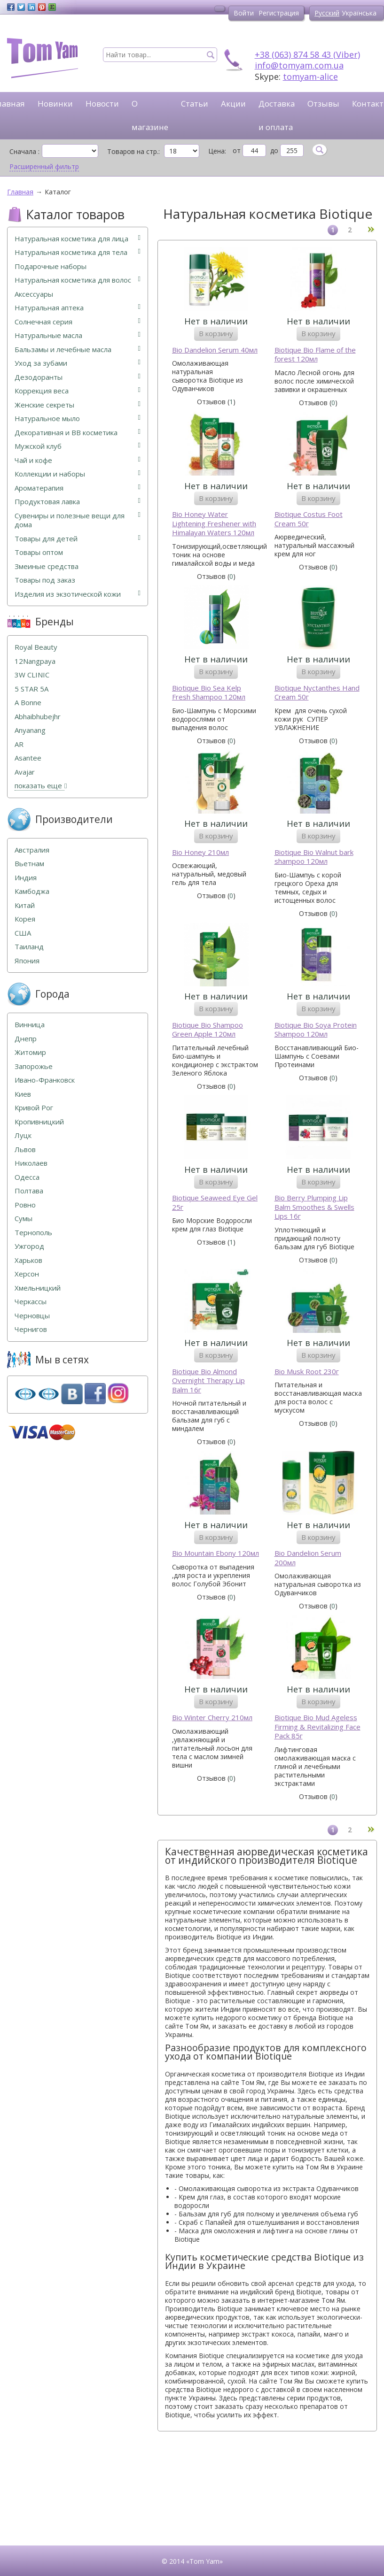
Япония (27, 960)
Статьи (194, 103)
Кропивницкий (39, 1121)
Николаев (31, 1163)
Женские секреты (78, 404)
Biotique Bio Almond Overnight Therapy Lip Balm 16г (208, 1380)
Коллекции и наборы (78, 473)
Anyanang (30, 730)
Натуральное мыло (78, 418)
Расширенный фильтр (44, 166)
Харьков (28, 1260)
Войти (244, 12)
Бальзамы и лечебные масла (78, 349)
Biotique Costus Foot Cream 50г (308, 519)
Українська (359, 12)
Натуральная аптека (78, 307)
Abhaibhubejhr (38, 716)
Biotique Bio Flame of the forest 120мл (315, 355)
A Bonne (28, 702)
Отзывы (323, 103)
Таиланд (29, 946)
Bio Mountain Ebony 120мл (215, 1553)
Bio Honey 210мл (200, 852)
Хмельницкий (38, 1288)
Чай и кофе (78, 460)
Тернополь (33, 1232)
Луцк (23, 1135)
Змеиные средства (46, 566)
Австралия (32, 850)
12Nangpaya (35, 661)
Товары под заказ (45, 580)
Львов (25, 1149)
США (23, 933)
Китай (25, 905)
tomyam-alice (310, 76)
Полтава (29, 1190)
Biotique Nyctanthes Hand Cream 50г (317, 693)
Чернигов (31, 1329)
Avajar (25, 772)
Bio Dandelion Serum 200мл (307, 1558)
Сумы (23, 1218)
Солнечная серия (78, 321)
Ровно (25, 1204)
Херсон (27, 1273)
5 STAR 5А (31, 688)
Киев (23, 1094)
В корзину (216, 333)
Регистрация (279, 12)
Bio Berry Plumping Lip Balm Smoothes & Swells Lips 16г (314, 1207)
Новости (102, 103)
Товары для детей (78, 538)
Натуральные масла (78, 335)
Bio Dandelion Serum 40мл (215, 350)
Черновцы (32, 1315)
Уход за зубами (78, 363)
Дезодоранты (78, 377)
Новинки (55, 103)
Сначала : (24, 151)
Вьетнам (29, 863)
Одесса (27, 1177)
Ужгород (29, 1246)
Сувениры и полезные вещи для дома (78, 520)
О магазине (150, 115)
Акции (233, 103)
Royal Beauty (36, 647)
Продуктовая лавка (78, 501)
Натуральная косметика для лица (78, 238)
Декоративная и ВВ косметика (78, 432)
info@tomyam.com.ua (299, 65)
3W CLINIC (32, 674)
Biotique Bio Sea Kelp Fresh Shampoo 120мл (208, 693)
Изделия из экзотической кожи (78, 594)
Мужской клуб (78, 446)
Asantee (28, 758)
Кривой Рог (34, 1107)
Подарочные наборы (50, 266)
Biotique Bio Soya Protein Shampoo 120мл (315, 1030)
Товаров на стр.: (133, 151)
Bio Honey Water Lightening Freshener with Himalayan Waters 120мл (214, 523)
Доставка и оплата (277, 115)
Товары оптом (39, 552)
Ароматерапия (78, 488)
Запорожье (34, 1066)
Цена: (217, 150)
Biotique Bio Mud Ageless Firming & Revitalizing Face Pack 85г (317, 1726)
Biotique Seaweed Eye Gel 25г (215, 1202)
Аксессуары (34, 294)
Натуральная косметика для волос (78, 280)
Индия (26, 877)
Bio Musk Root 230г (306, 1371)
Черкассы (31, 1301)
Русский (326, 12)
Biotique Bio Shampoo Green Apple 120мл (207, 1030)
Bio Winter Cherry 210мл (212, 1717)
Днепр (26, 1038)
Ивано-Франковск (45, 1080)
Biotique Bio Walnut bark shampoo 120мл (313, 857)
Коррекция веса (78, 390)
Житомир (30, 1052)
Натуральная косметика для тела (78, 252)
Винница (30, 1024)
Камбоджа (32, 891)
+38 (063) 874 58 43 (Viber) (307, 54)
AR (19, 744)
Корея (25, 919)
